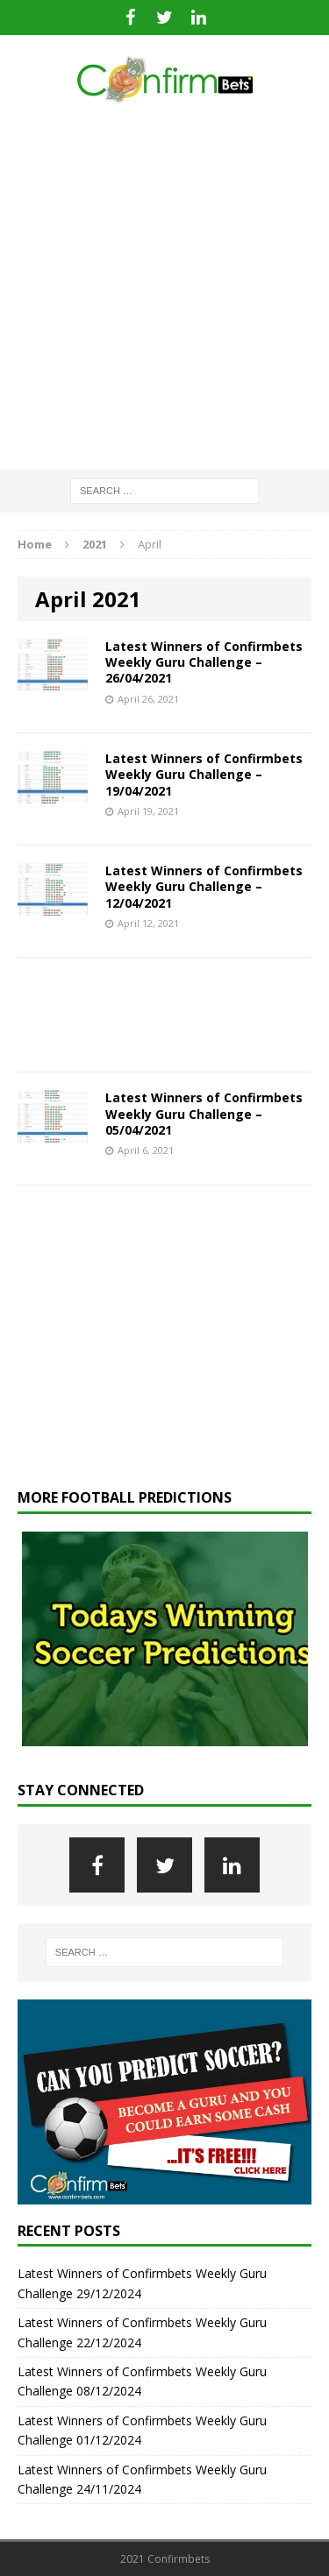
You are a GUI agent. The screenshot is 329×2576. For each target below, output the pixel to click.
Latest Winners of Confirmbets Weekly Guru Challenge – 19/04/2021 (204, 774)
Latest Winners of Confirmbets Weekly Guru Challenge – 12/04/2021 (204, 886)
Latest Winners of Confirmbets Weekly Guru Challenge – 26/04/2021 (204, 662)
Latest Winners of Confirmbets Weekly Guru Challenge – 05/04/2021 (204, 1113)
